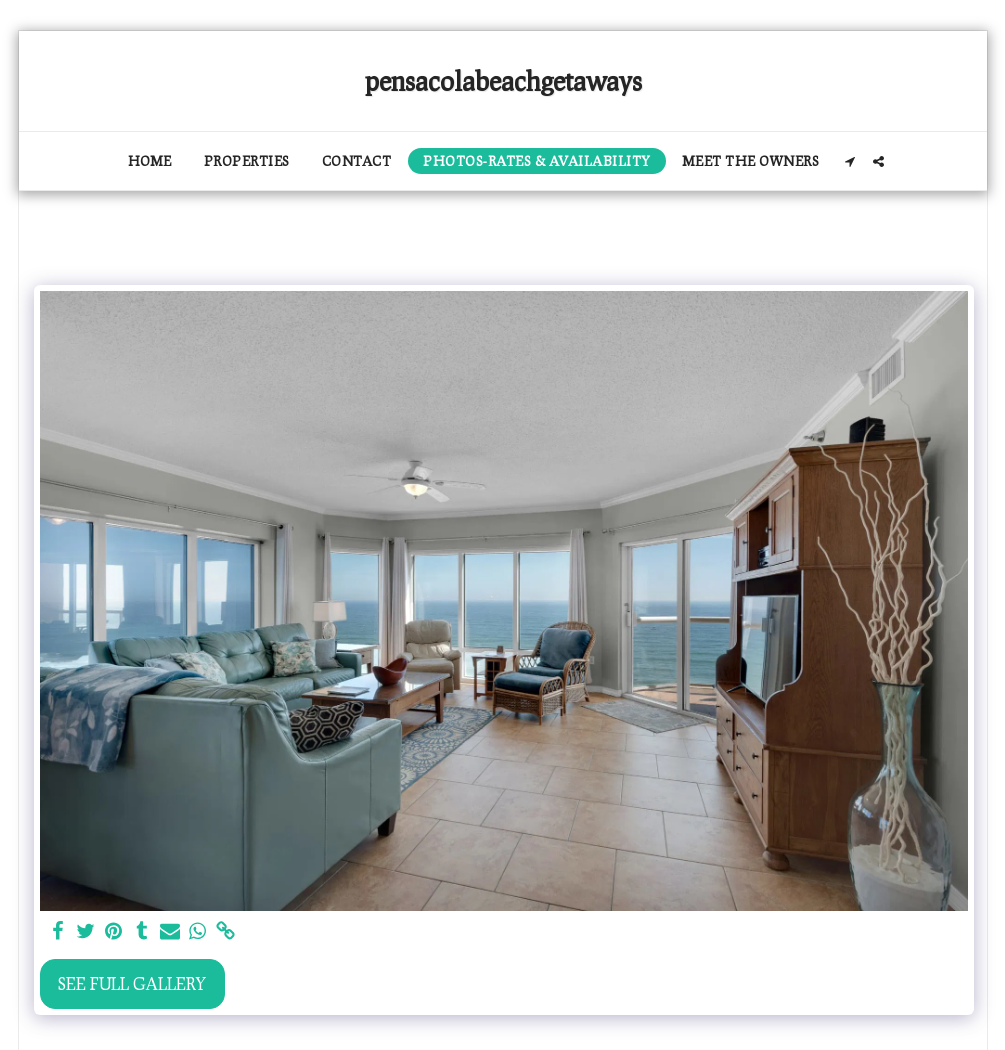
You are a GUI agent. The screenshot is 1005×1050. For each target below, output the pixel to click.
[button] (849, 161)
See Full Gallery (132, 983)
